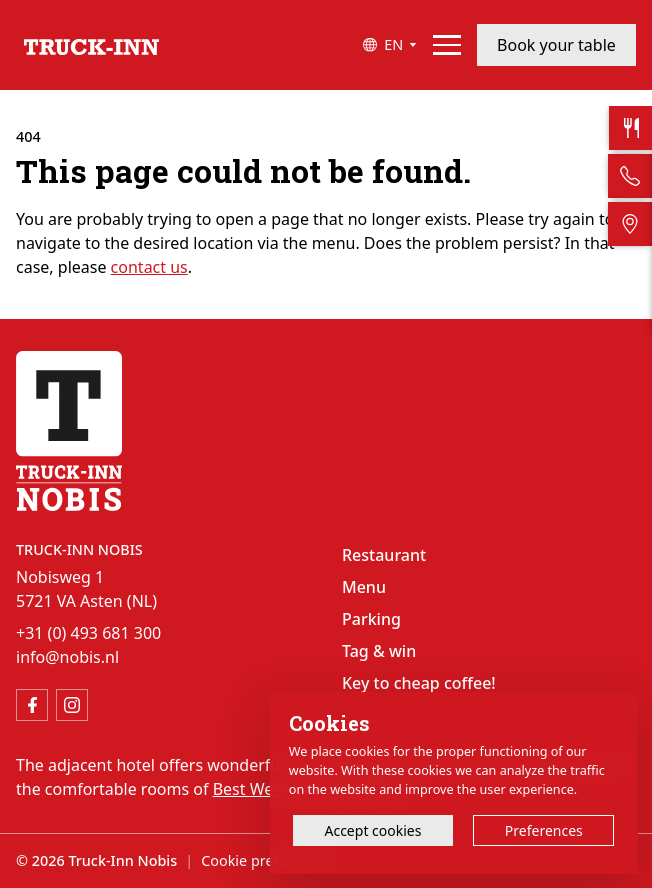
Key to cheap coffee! (419, 683)
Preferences (544, 830)
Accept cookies (372, 830)
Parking (371, 619)
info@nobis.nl (67, 657)
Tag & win (379, 651)
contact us (149, 267)
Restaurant (384, 555)
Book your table (556, 45)
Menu (364, 587)
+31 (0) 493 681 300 (88, 633)
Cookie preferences (266, 860)
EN (393, 44)
